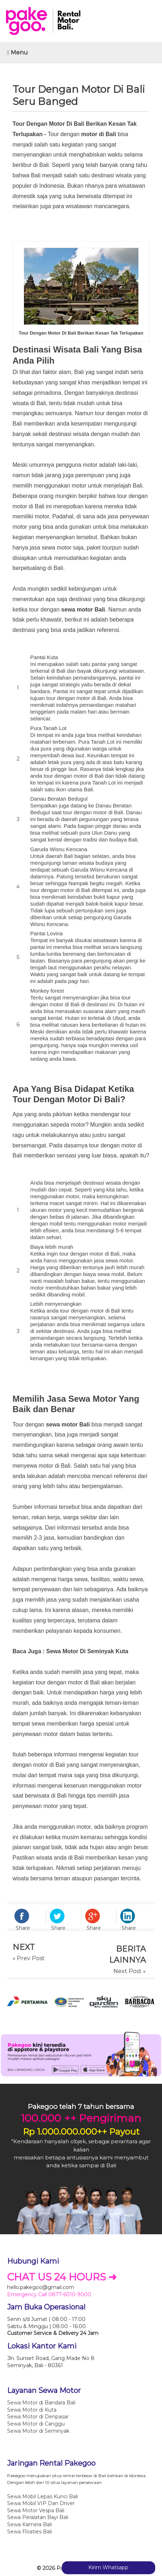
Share (23, 1928)
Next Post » (129, 1971)
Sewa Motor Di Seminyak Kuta (87, 1651)
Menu (17, 52)
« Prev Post (29, 1958)
